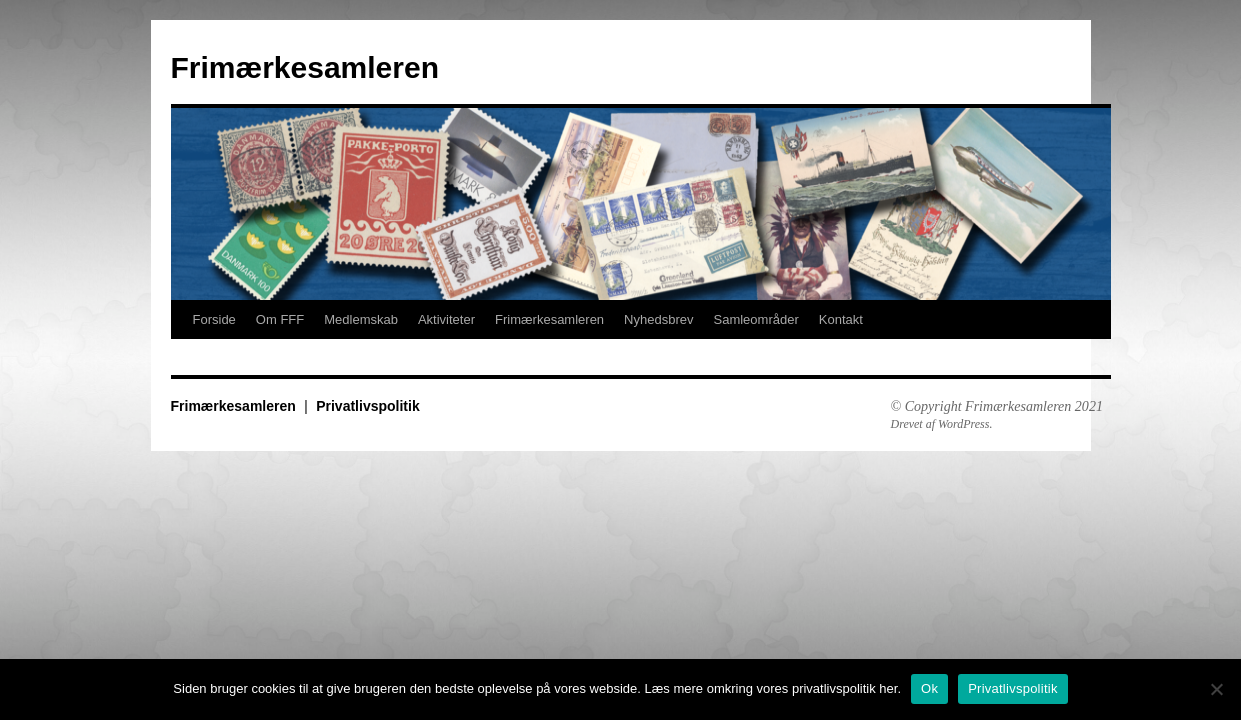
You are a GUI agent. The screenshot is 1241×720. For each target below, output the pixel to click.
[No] (1216, 689)
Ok (929, 688)
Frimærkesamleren (305, 67)
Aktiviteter (446, 319)
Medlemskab (361, 319)
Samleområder (755, 319)
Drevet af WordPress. (942, 424)
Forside (214, 319)
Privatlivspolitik (367, 406)
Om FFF (280, 319)
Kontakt (841, 319)
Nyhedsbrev (658, 319)
